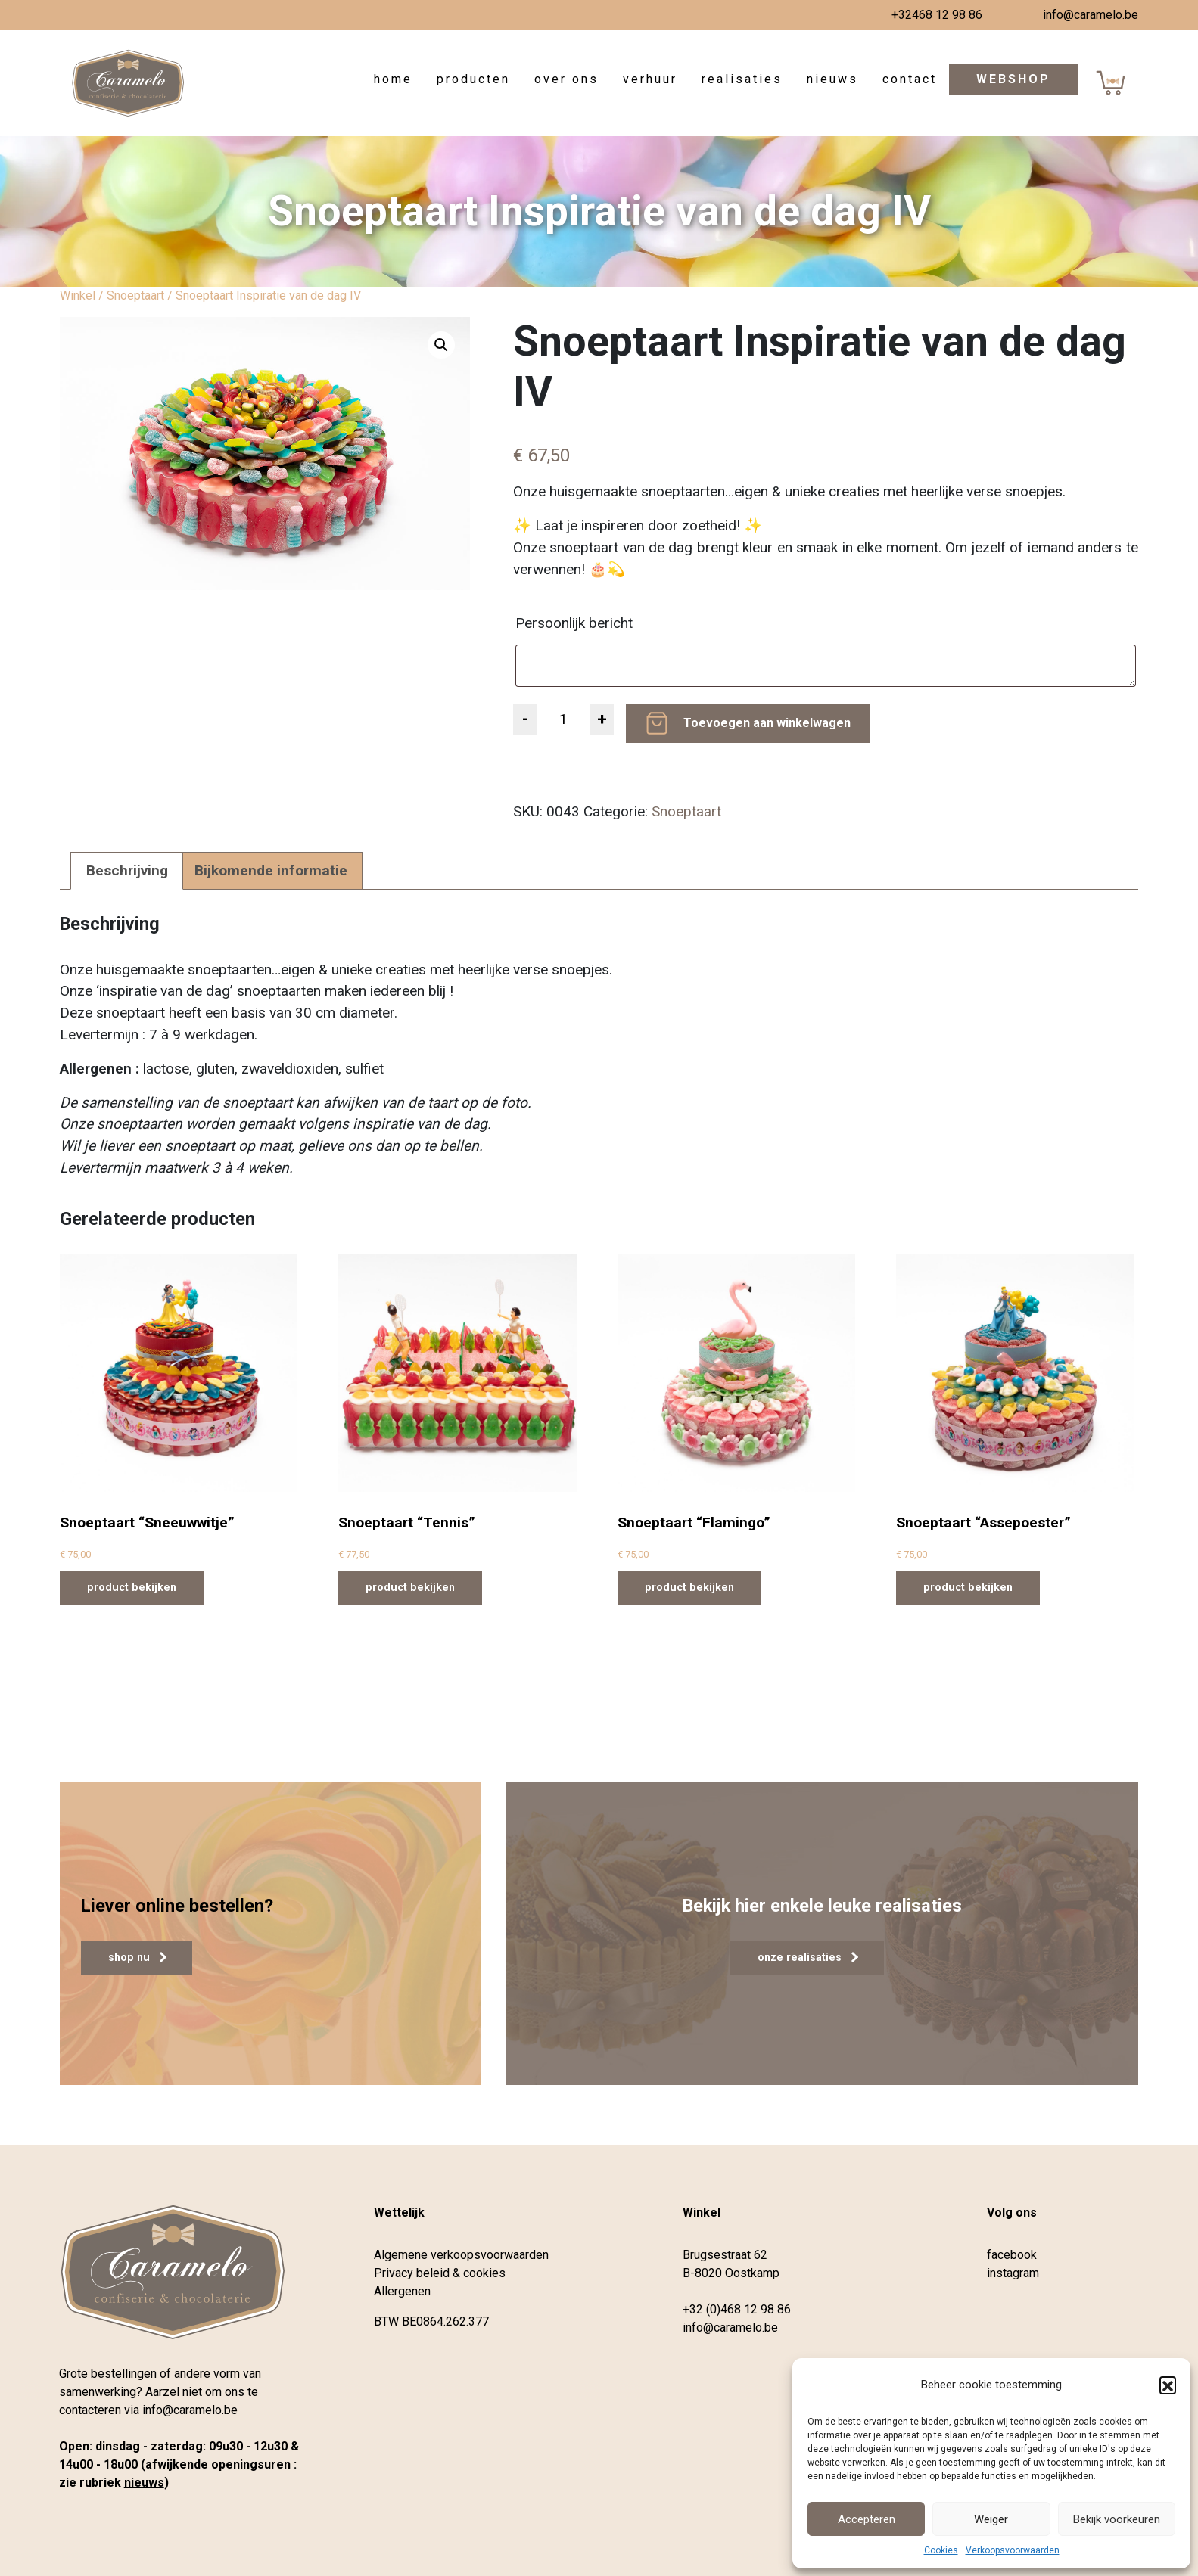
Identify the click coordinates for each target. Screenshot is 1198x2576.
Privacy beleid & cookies (440, 2273)
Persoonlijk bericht (575, 623)
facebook (1012, 2255)
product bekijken (131, 1587)
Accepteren (866, 2519)
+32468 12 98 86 (936, 15)
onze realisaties (808, 1957)
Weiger (991, 2519)
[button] (1167, 2384)
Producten (473, 79)
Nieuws (832, 79)
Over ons (566, 79)
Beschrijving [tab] (127, 870)
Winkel (77, 295)
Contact (909, 79)
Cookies (941, 2550)
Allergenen (402, 2291)
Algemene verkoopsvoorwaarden (461, 2255)
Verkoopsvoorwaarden (1013, 2550)
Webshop (1013, 79)
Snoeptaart (135, 295)
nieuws (144, 2482)
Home (393, 79)
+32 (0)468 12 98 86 (737, 2309)
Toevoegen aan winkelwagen (767, 723)
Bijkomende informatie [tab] (270, 870)
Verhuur (650, 79)
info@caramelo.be (1090, 15)
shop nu (137, 1957)
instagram (1013, 2273)
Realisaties (742, 79)
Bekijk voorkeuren (1116, 2519)
